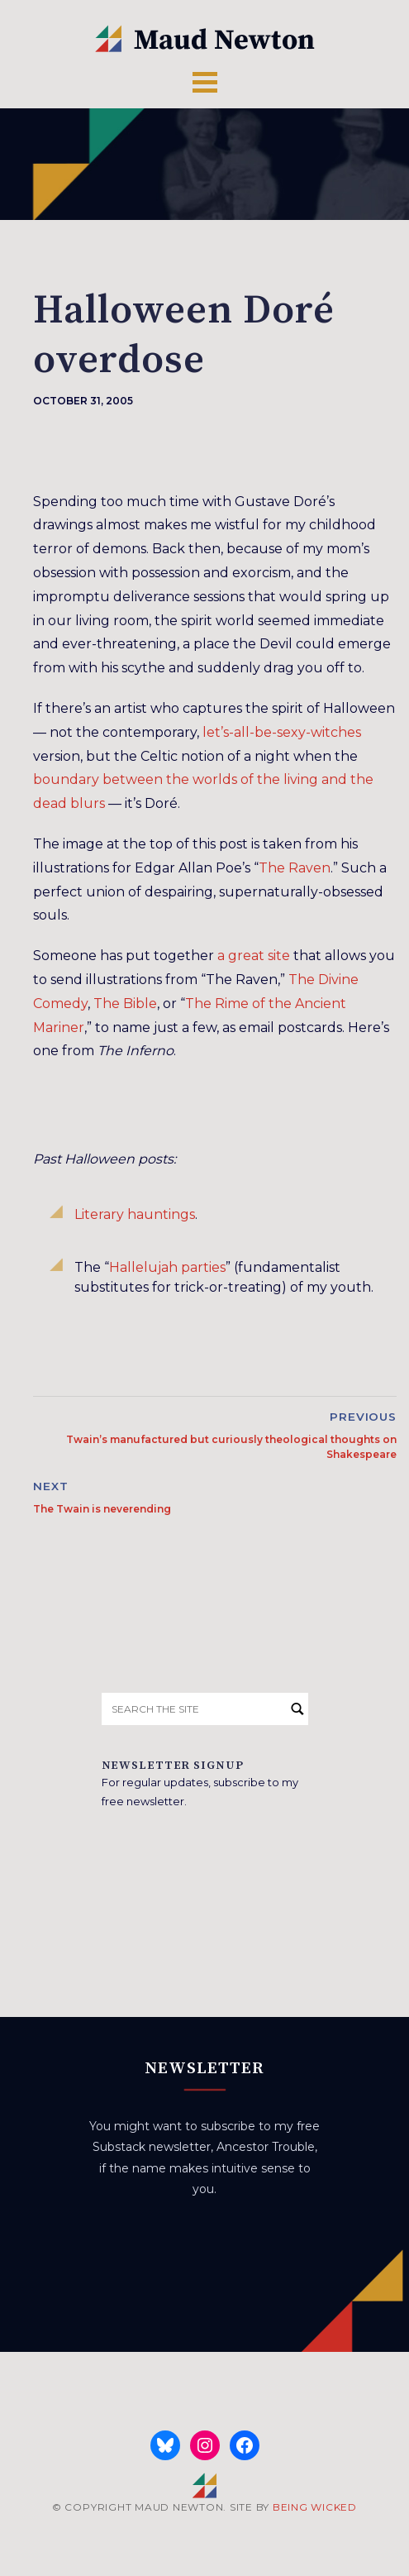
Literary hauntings (134, 1214)
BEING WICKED (315, 2507)
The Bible (125, 1003)
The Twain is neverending (102, 1509)
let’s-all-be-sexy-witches (281, 732)
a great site (253, 955)
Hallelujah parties (167, 1267)
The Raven (295, 868)
